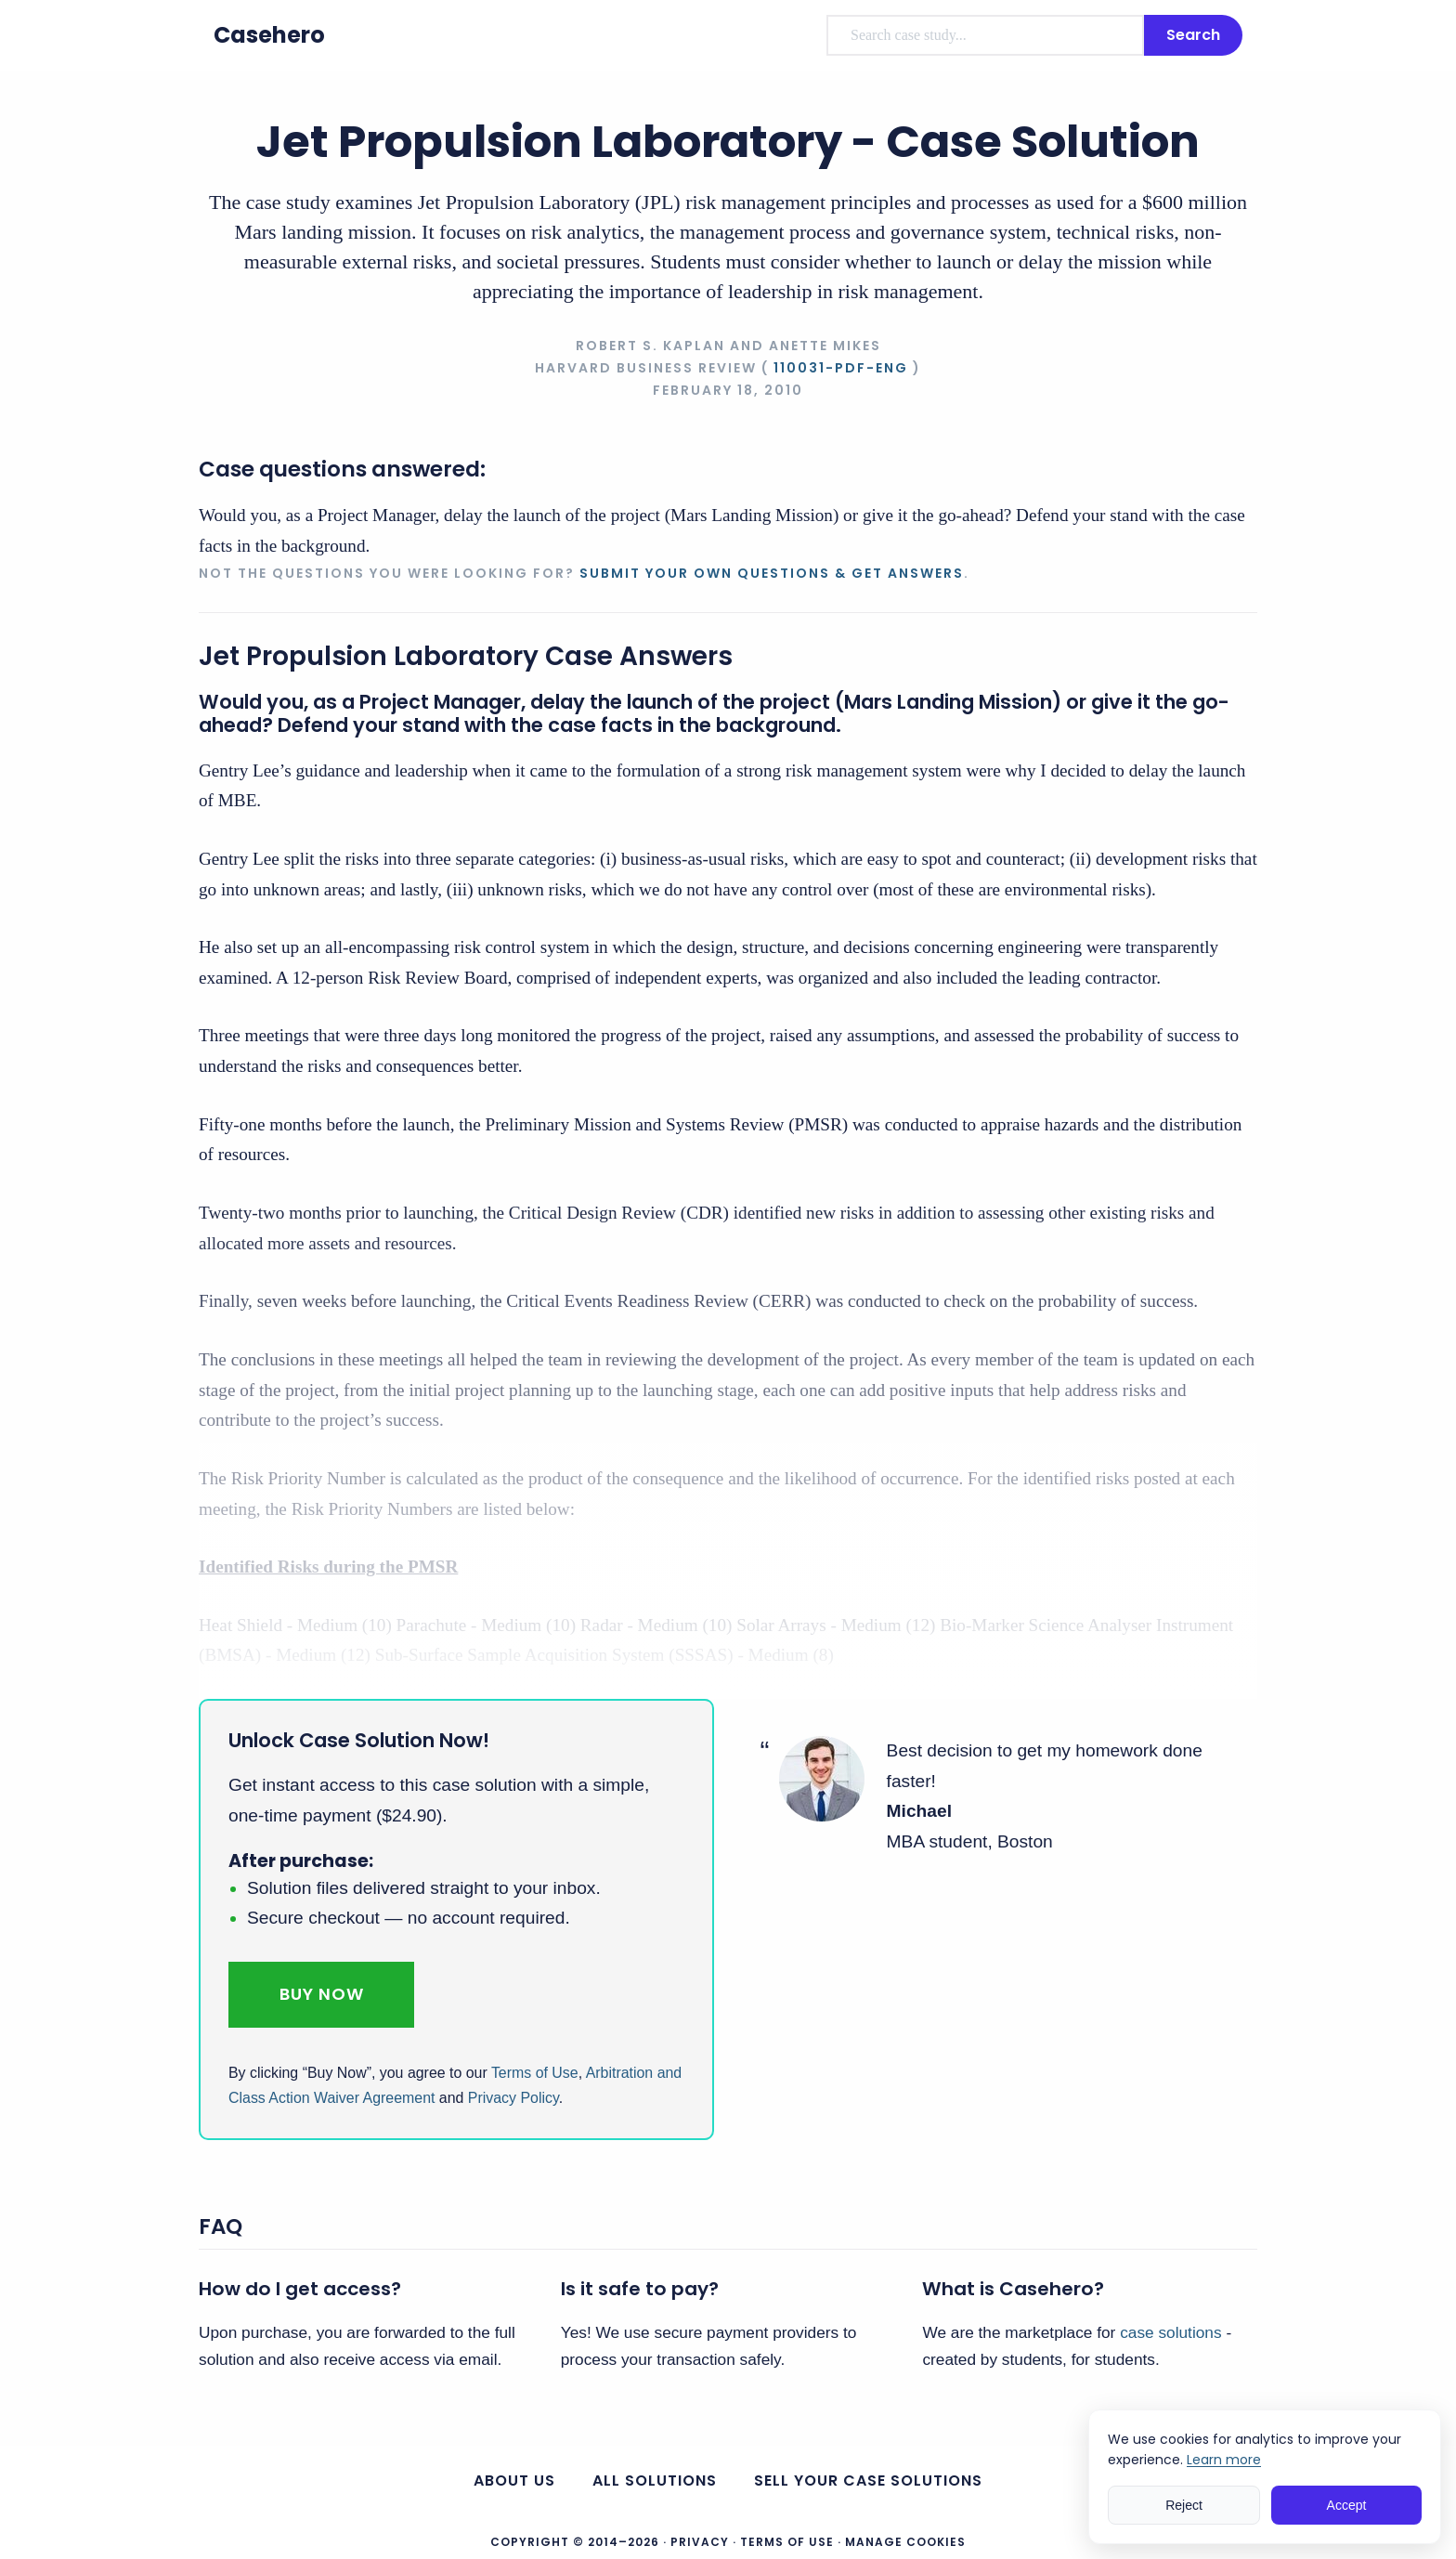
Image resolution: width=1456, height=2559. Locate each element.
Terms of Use (534, 2073)
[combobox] (985, 35)
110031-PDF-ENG (841, 368)
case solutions (1170, 2332)
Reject (1183, 2505)
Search (1193, 35)
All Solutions (654, 2480)
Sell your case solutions (868, 2480)
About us (514, 2480)
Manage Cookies (905, 2542)
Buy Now (322, 1993)
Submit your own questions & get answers (771, 573)
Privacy (699, 2542)
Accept (1347, 2505)
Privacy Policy (513, 2098)
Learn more (1224, 2459)
